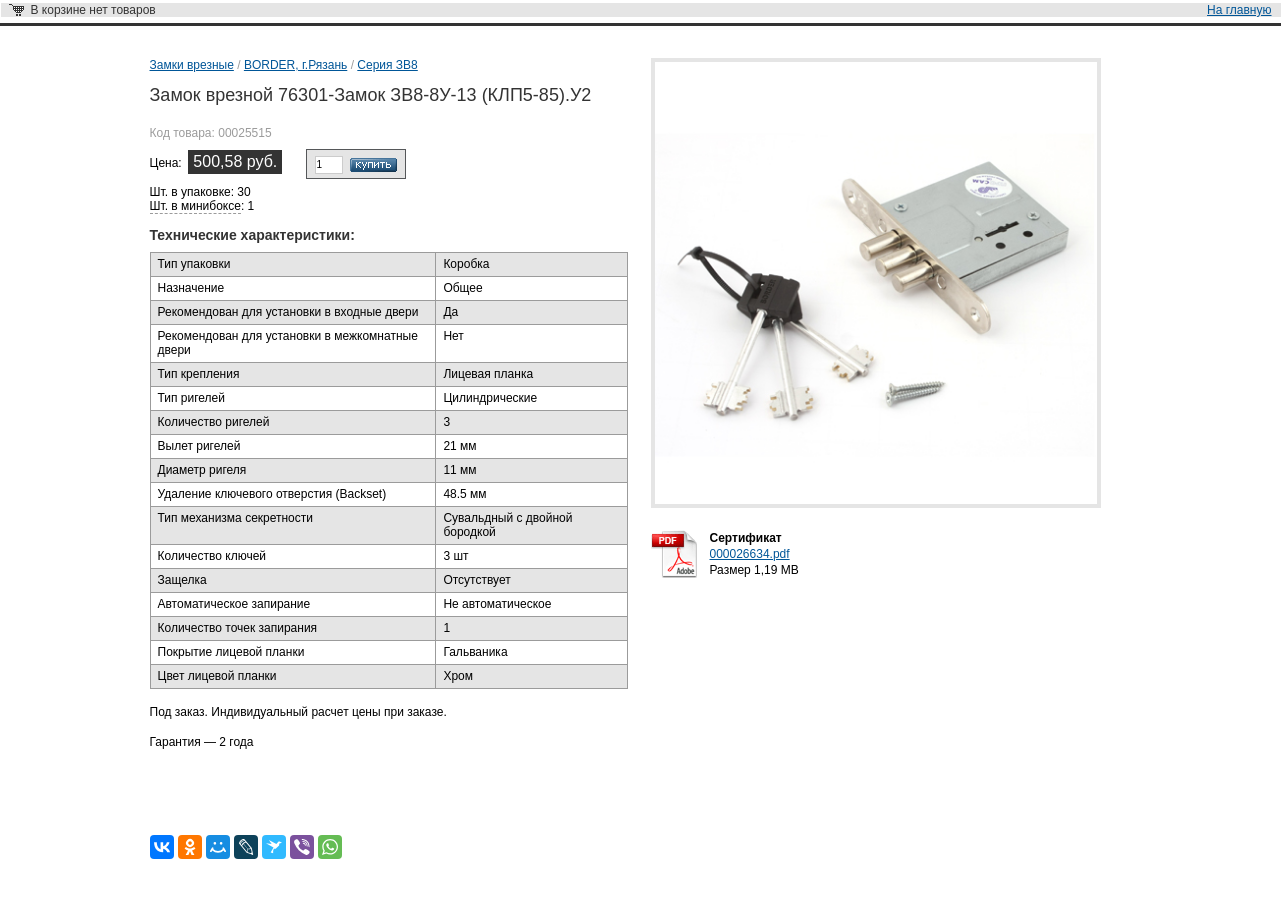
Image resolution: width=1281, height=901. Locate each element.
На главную (1239, 10)
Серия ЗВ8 (387, 65)
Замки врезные (192, 65)
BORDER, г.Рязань (295, 65)
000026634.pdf (750, 554)
